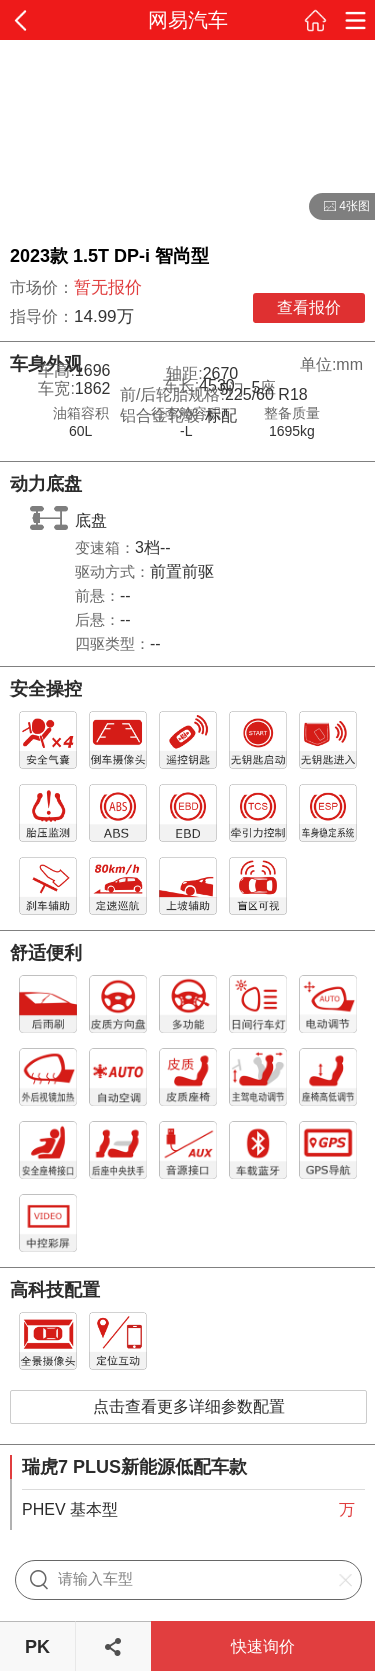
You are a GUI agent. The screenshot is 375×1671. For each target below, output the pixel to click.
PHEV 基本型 (70, 1509)
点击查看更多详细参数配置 (189, 1406)
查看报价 (309, 307)
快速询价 (263, 1646)
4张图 (339, 207)
